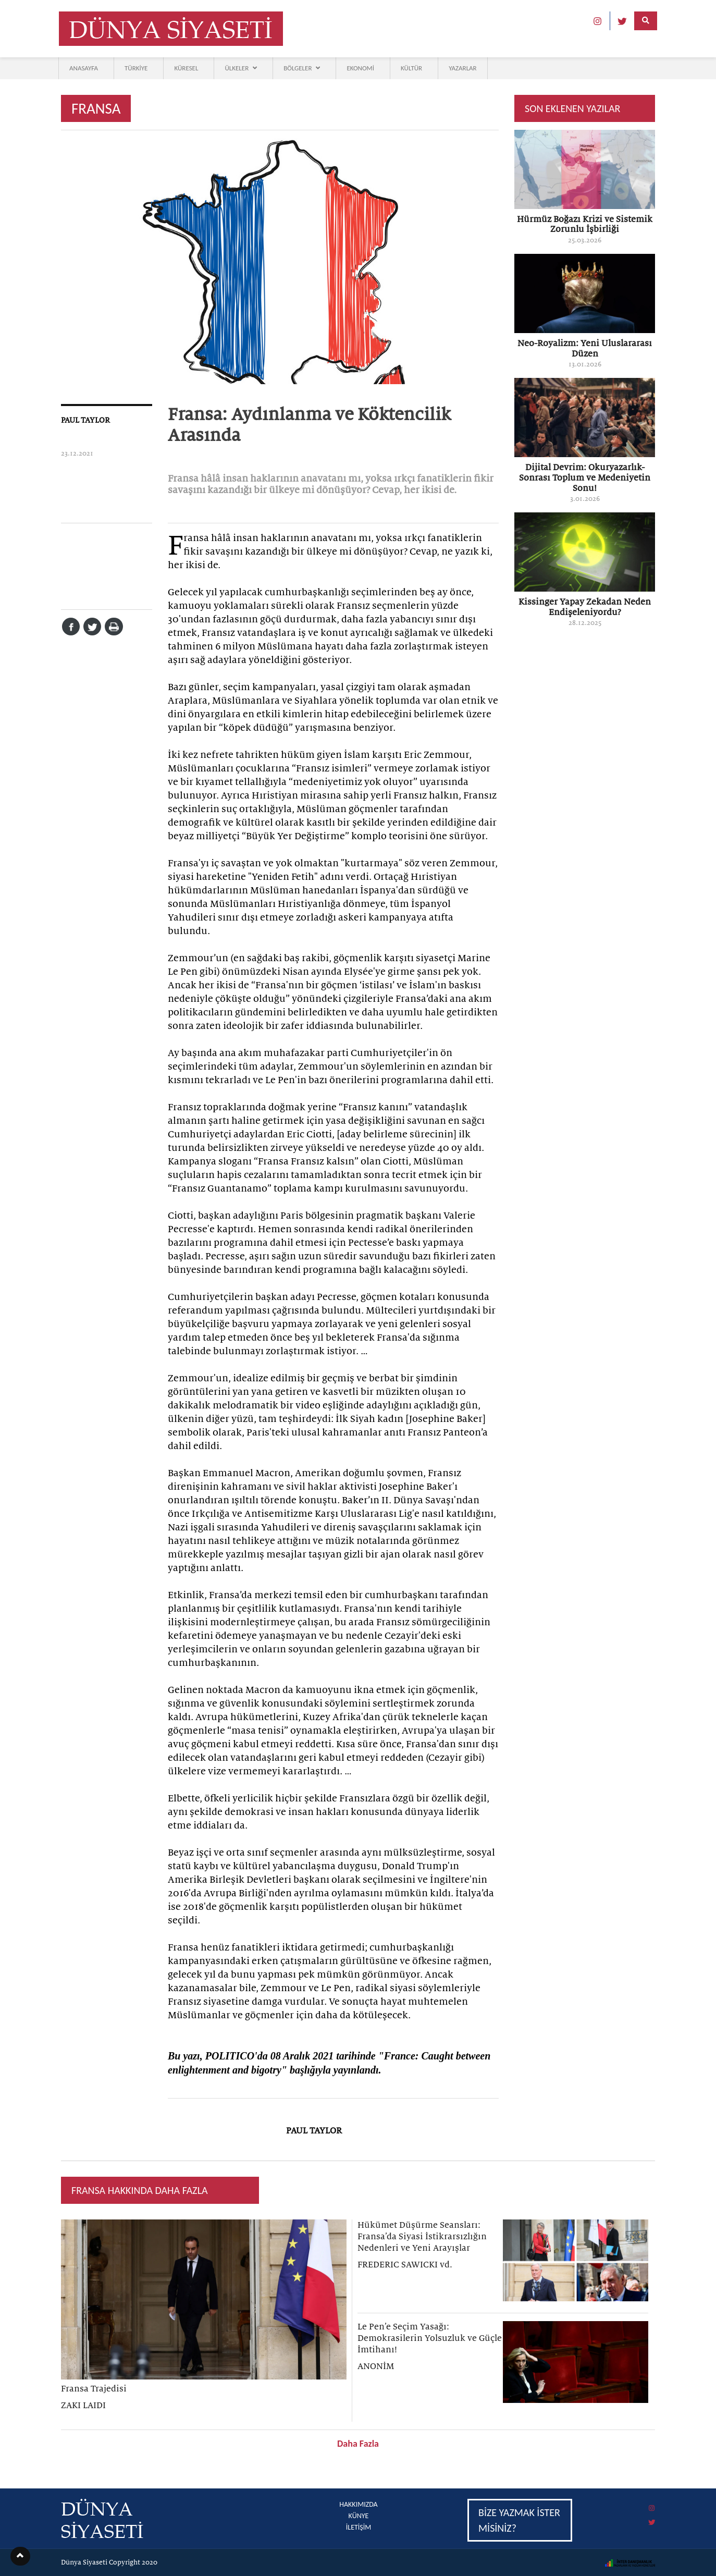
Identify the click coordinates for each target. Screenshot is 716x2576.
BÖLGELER (301, 68)
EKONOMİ (360, 68)
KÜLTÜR (411, 68)
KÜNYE (359, 2515)
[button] (20, 2556)
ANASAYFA (83, 68)
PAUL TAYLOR (85, 420)
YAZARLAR (463, 68)
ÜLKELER (241, 68)
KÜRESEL (186, 68)
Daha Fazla (358, 2443)
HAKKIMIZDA (358, 2504)
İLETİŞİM (359, 2527)
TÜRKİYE (136, 68)
